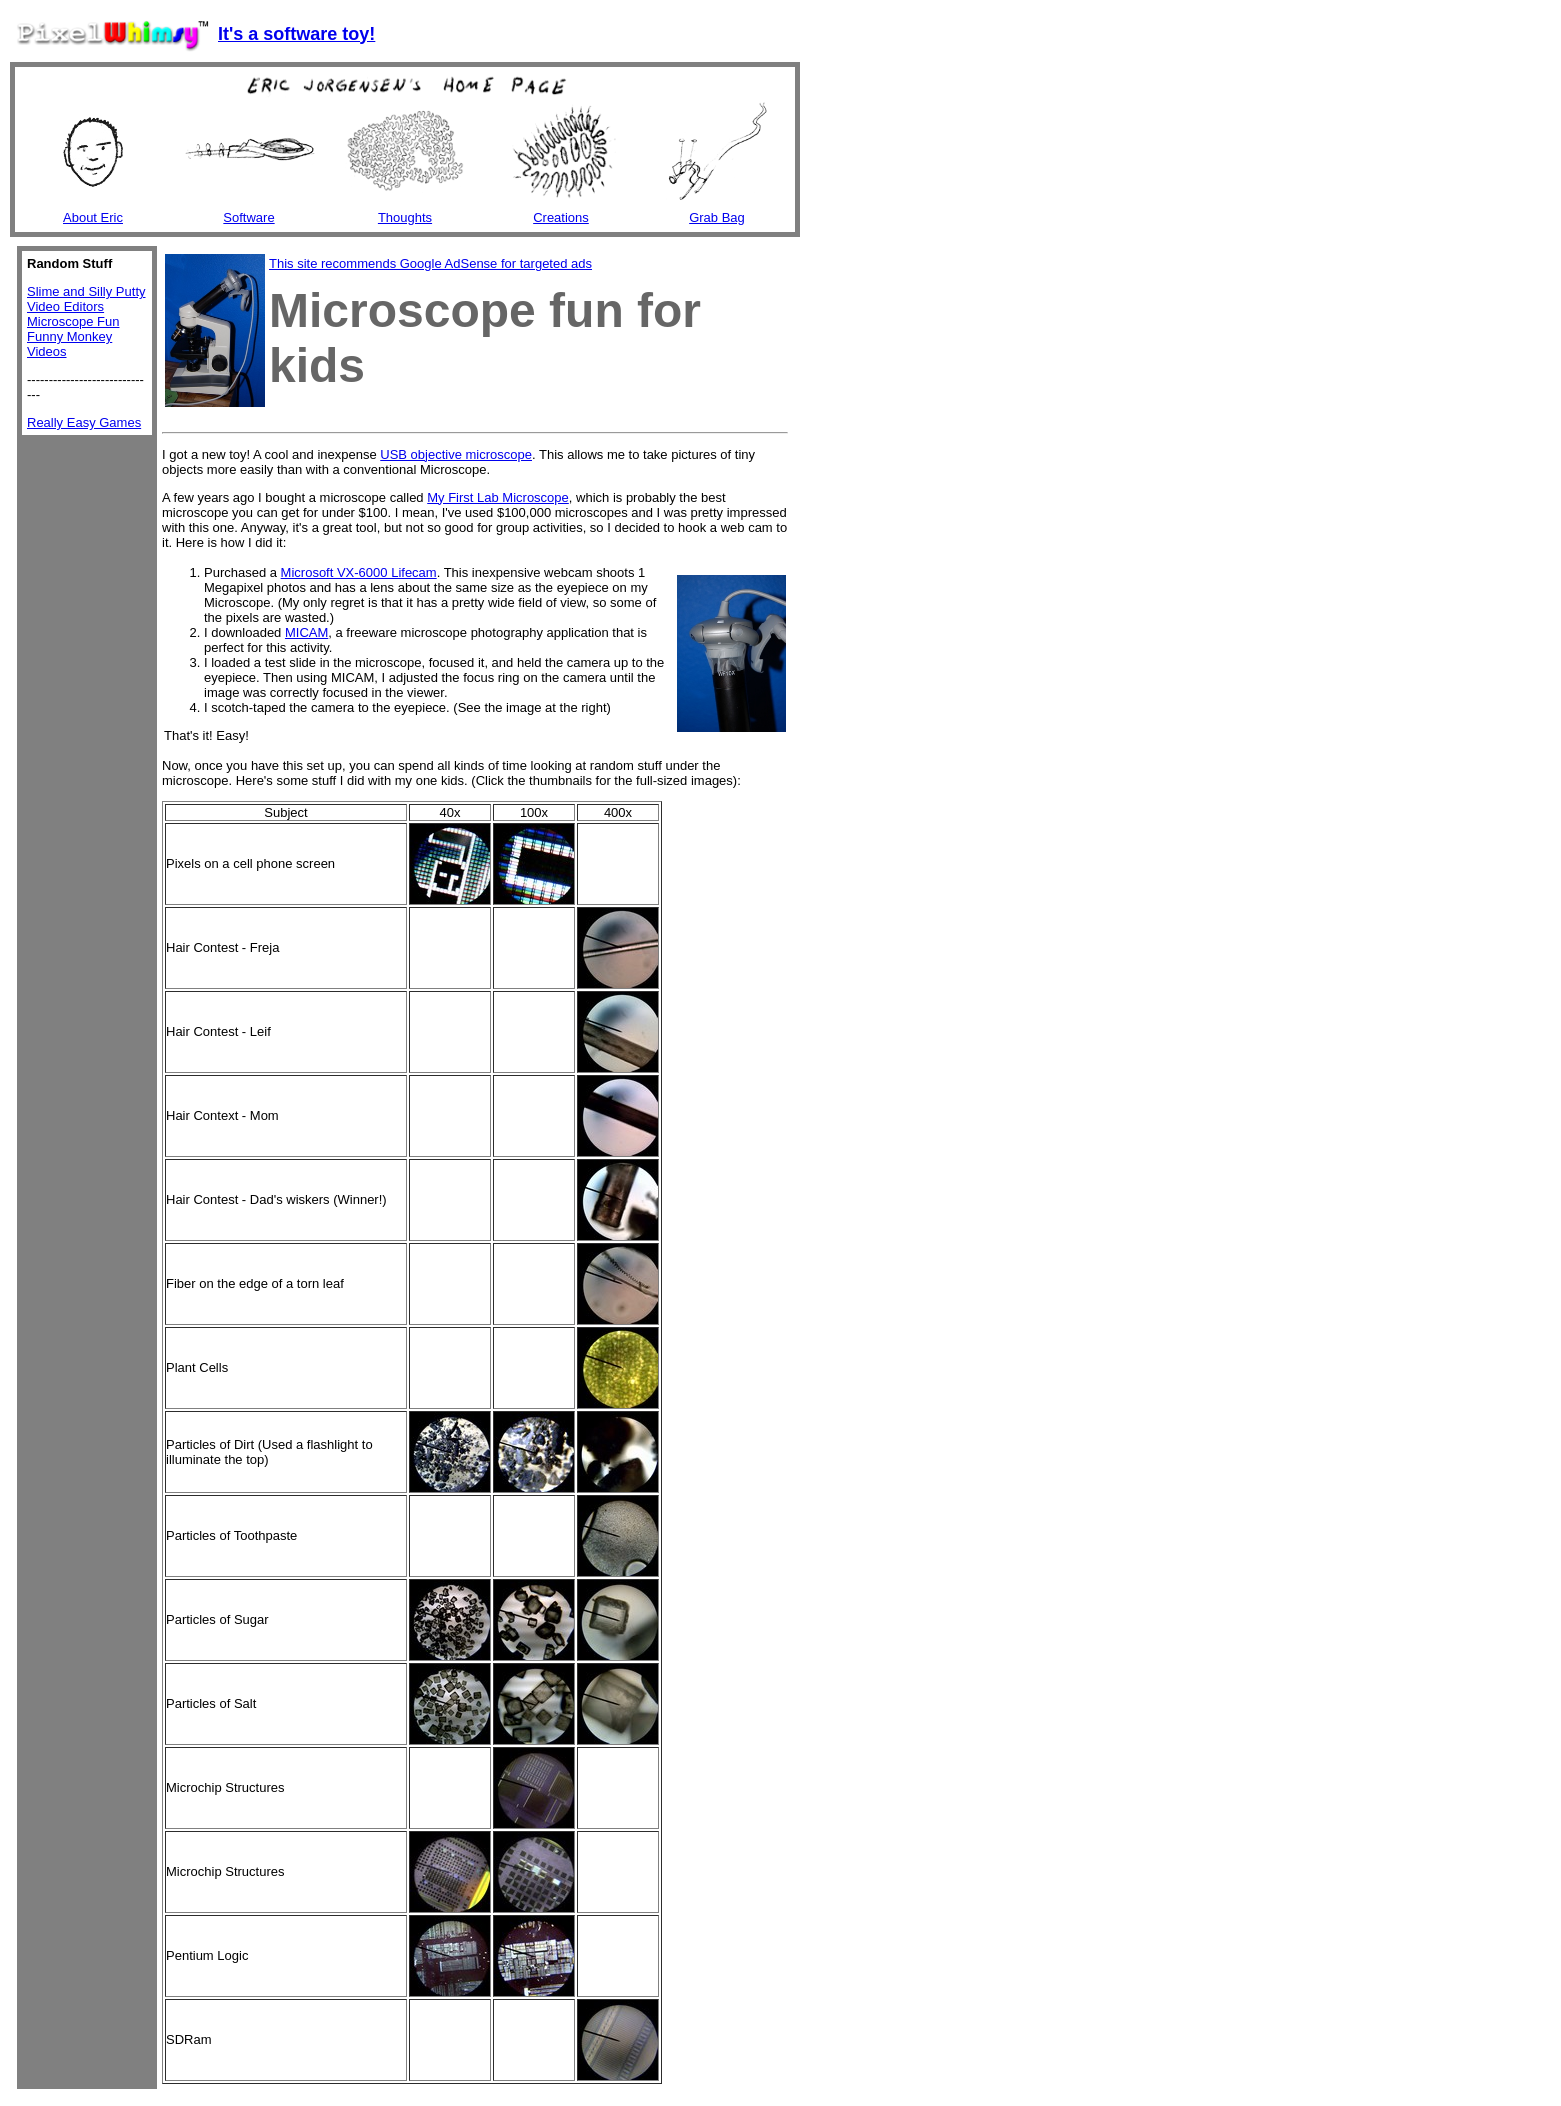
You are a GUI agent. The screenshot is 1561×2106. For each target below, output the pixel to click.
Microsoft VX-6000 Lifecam (359, 572)
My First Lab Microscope (498, 497)
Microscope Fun (73, 321)
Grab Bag (717, 217)
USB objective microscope (456, 454)
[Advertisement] (396, 417)
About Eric (93, 217)
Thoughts (405, 217)
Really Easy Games (84, 422)
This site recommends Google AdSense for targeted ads (430, 263)
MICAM (306, 632)
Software (248, 217)
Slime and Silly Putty (86, 291)
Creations (561, 217)
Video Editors (65, 306)
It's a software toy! (296, 34)
